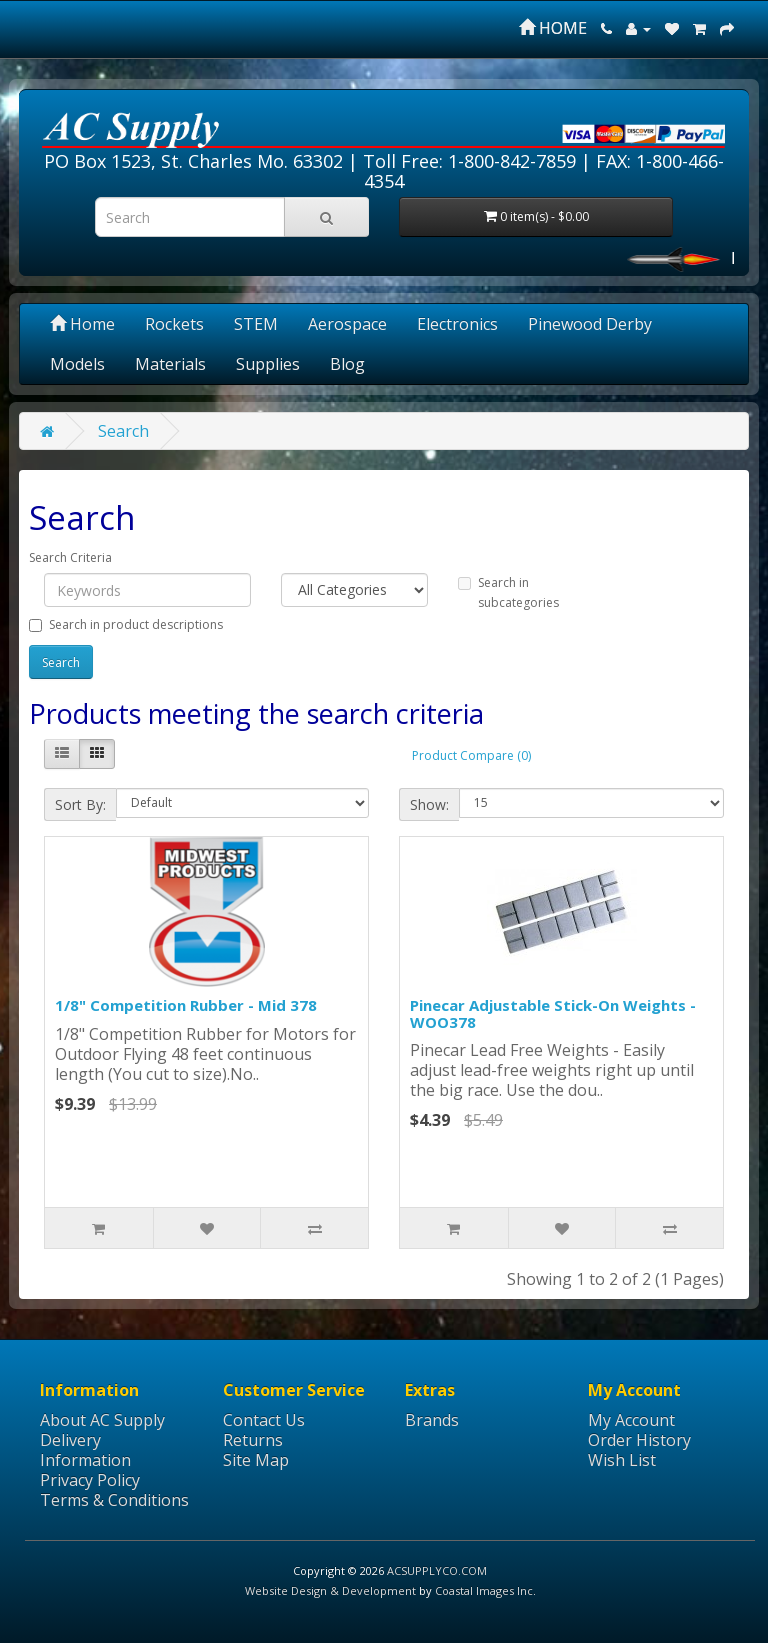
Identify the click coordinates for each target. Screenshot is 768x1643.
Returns (253, 1440)
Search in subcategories (508, 592)
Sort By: (80, 804)
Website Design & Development (330, 1590)
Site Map (256, 1460)
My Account (631, 1420)
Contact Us (264, 1420)
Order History (639, 1440)
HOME (553, 28)
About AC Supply (102, 1420)
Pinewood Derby (590, 324)
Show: (429, 804)
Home (82, 324)
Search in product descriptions (126, 624)
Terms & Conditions (114, 1500)
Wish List (622, 1460)
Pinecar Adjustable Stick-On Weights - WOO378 (553, 1013)
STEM (256, 324)
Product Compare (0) (471, 755)
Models (77, 364)
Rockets (174, 324)
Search (123, 431)
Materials (170, 364)
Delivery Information (85, 1450)
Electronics (457, 324)
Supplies (268, 364)
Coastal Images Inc (484, 1590)
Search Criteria (70, 557)
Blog (347, 364)
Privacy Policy (90, 1480)
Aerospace (347, 324)
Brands (432, 1420)
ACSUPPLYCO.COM (437, 1570)
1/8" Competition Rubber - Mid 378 (186, 1005)
